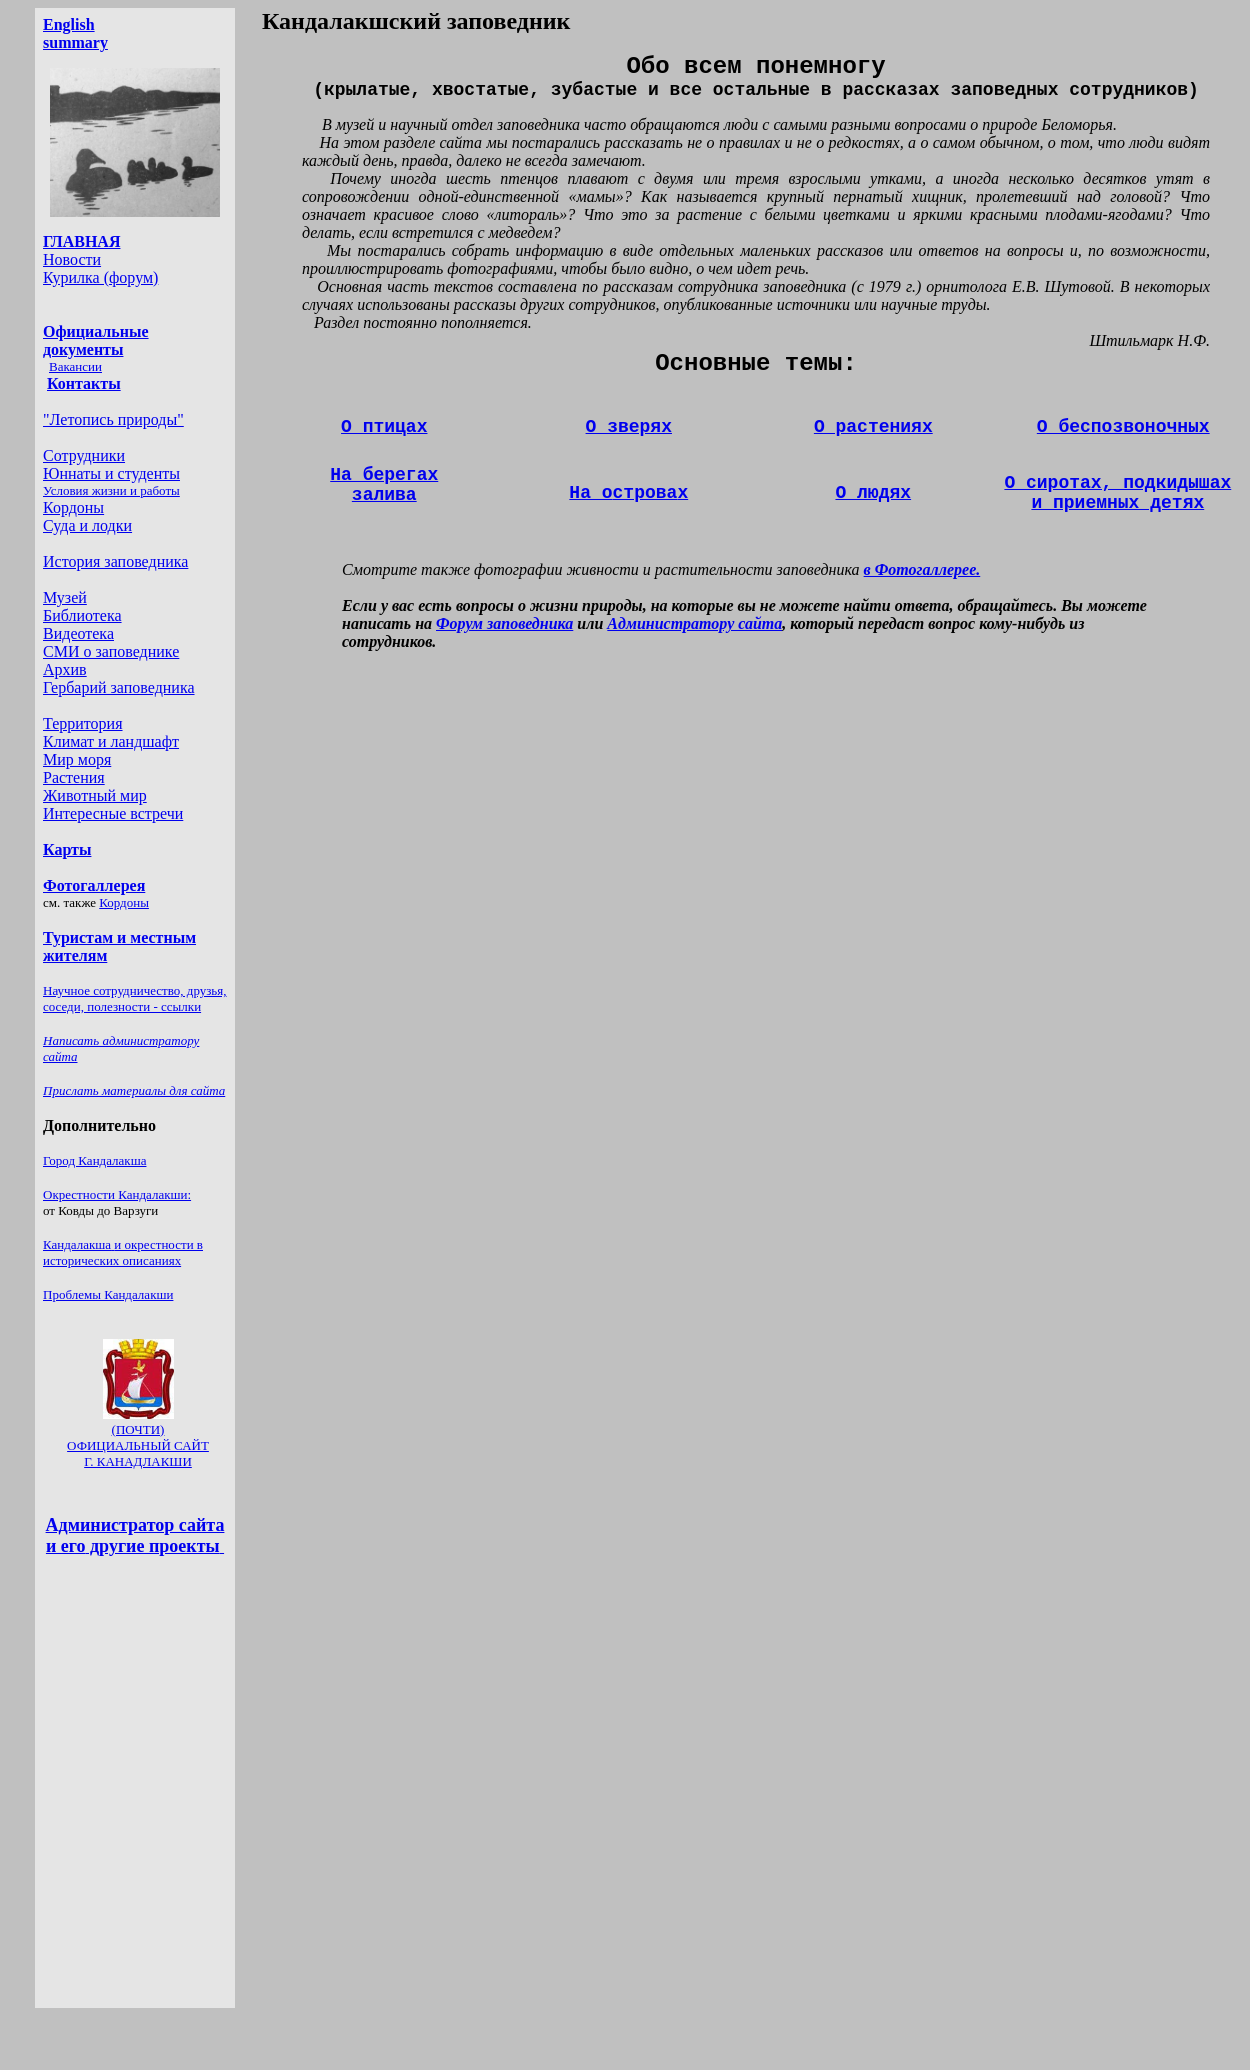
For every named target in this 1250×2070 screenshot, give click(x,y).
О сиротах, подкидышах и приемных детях (1117, 493)
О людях (873, 493)
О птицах (384, 427)
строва (628, 493)
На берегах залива (384, 485)
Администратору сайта (694, 623)
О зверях (629, 427)
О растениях (873, 427)
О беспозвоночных (1123, 427)
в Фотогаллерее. (922, 569)
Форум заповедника (504, 623)
